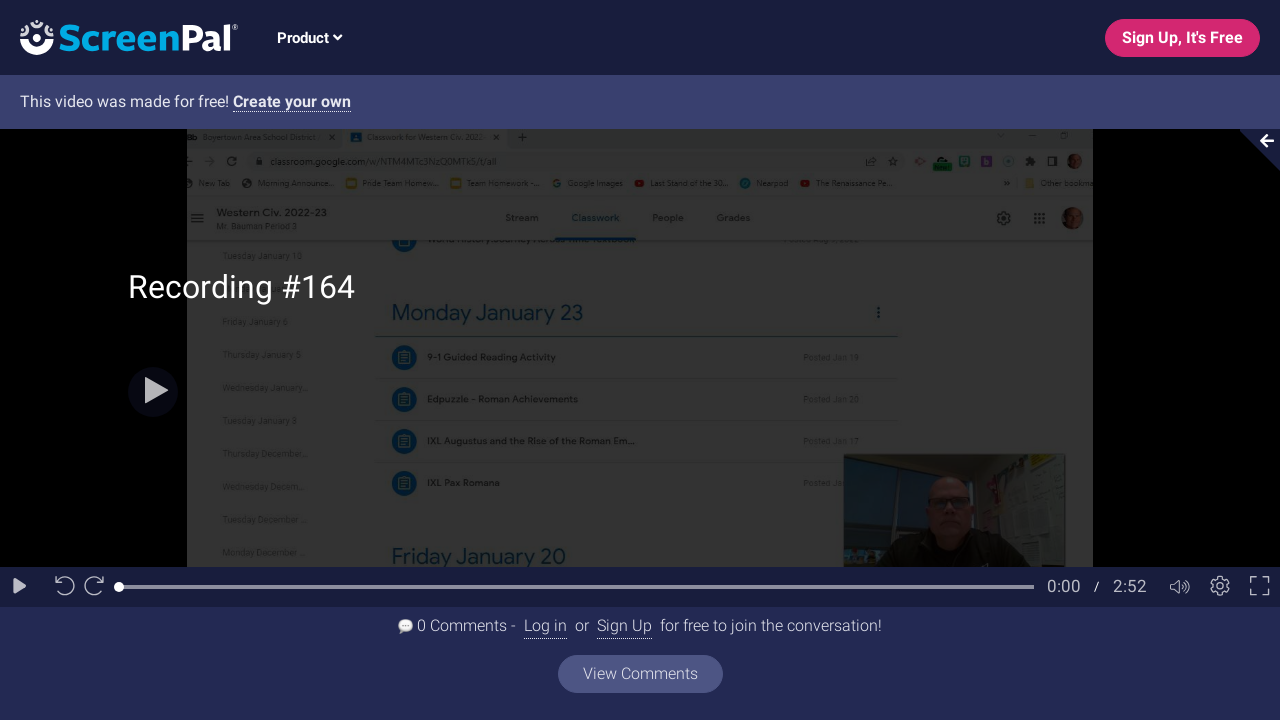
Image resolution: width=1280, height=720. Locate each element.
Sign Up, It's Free (1182, 37)
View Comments (640, 673)
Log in (545, 625)
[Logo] (119, 36)
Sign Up (624, 625)
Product (309, 38)
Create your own (292, 101)
